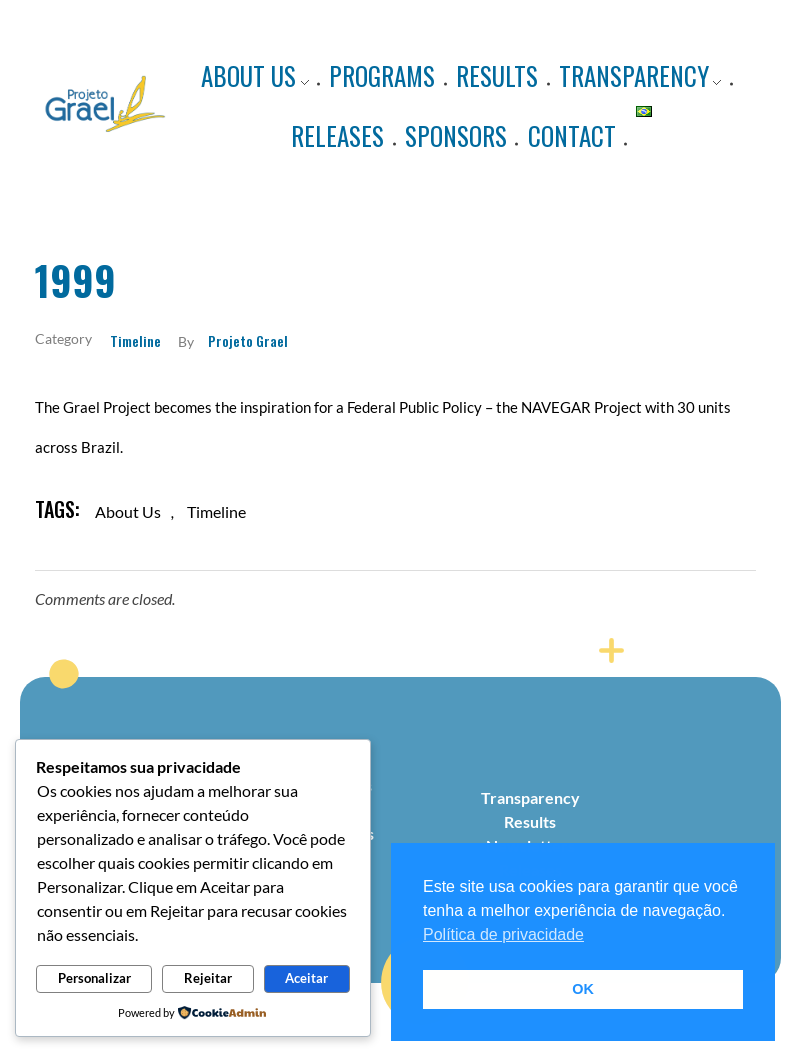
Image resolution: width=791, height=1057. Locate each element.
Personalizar (94, 978)
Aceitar (306, 978)
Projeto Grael (248, 340)
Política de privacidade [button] (503, 934)
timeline (216, 511)
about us (128, 511)
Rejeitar (208, 978)
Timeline (135, 340)
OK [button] (583, 989)
